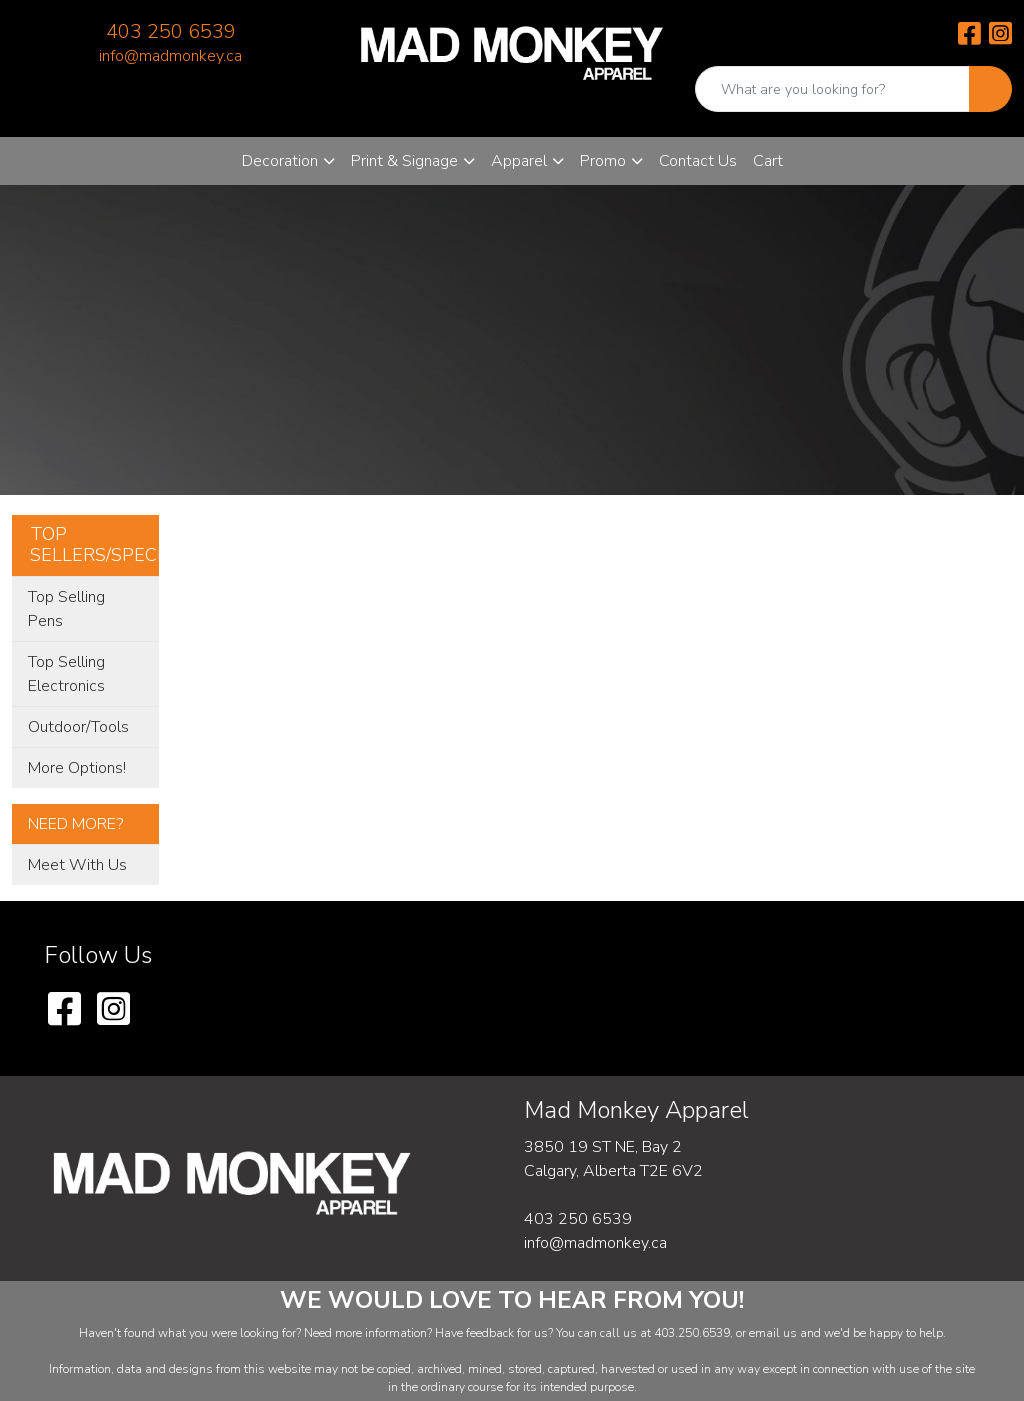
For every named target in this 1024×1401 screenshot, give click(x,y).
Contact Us (698, 161)
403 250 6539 (171, 31)
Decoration (280, 161)
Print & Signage (404, 161)
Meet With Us (77, 865)
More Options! (77, 768)
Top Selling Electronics (66, 674)
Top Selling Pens (66, 609)
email (766, 1333)
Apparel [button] (519, 161)
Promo (603, 161)
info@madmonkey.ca (170, 56)
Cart (768, 161)
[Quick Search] (832, 89)
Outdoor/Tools (78, 727)
